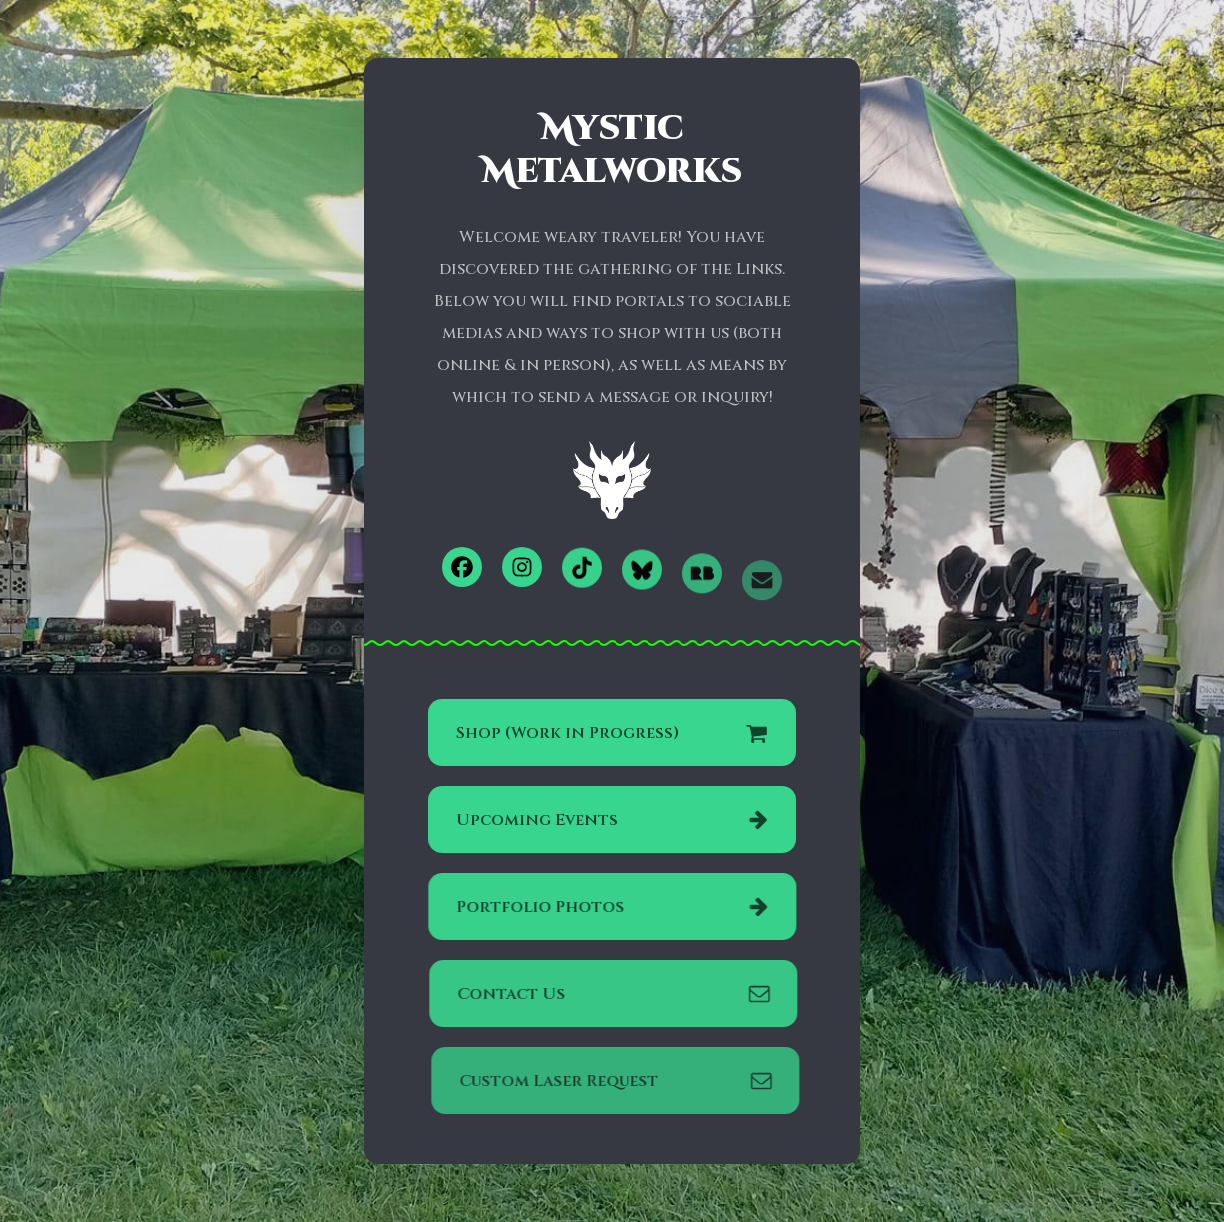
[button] (462, 567)
